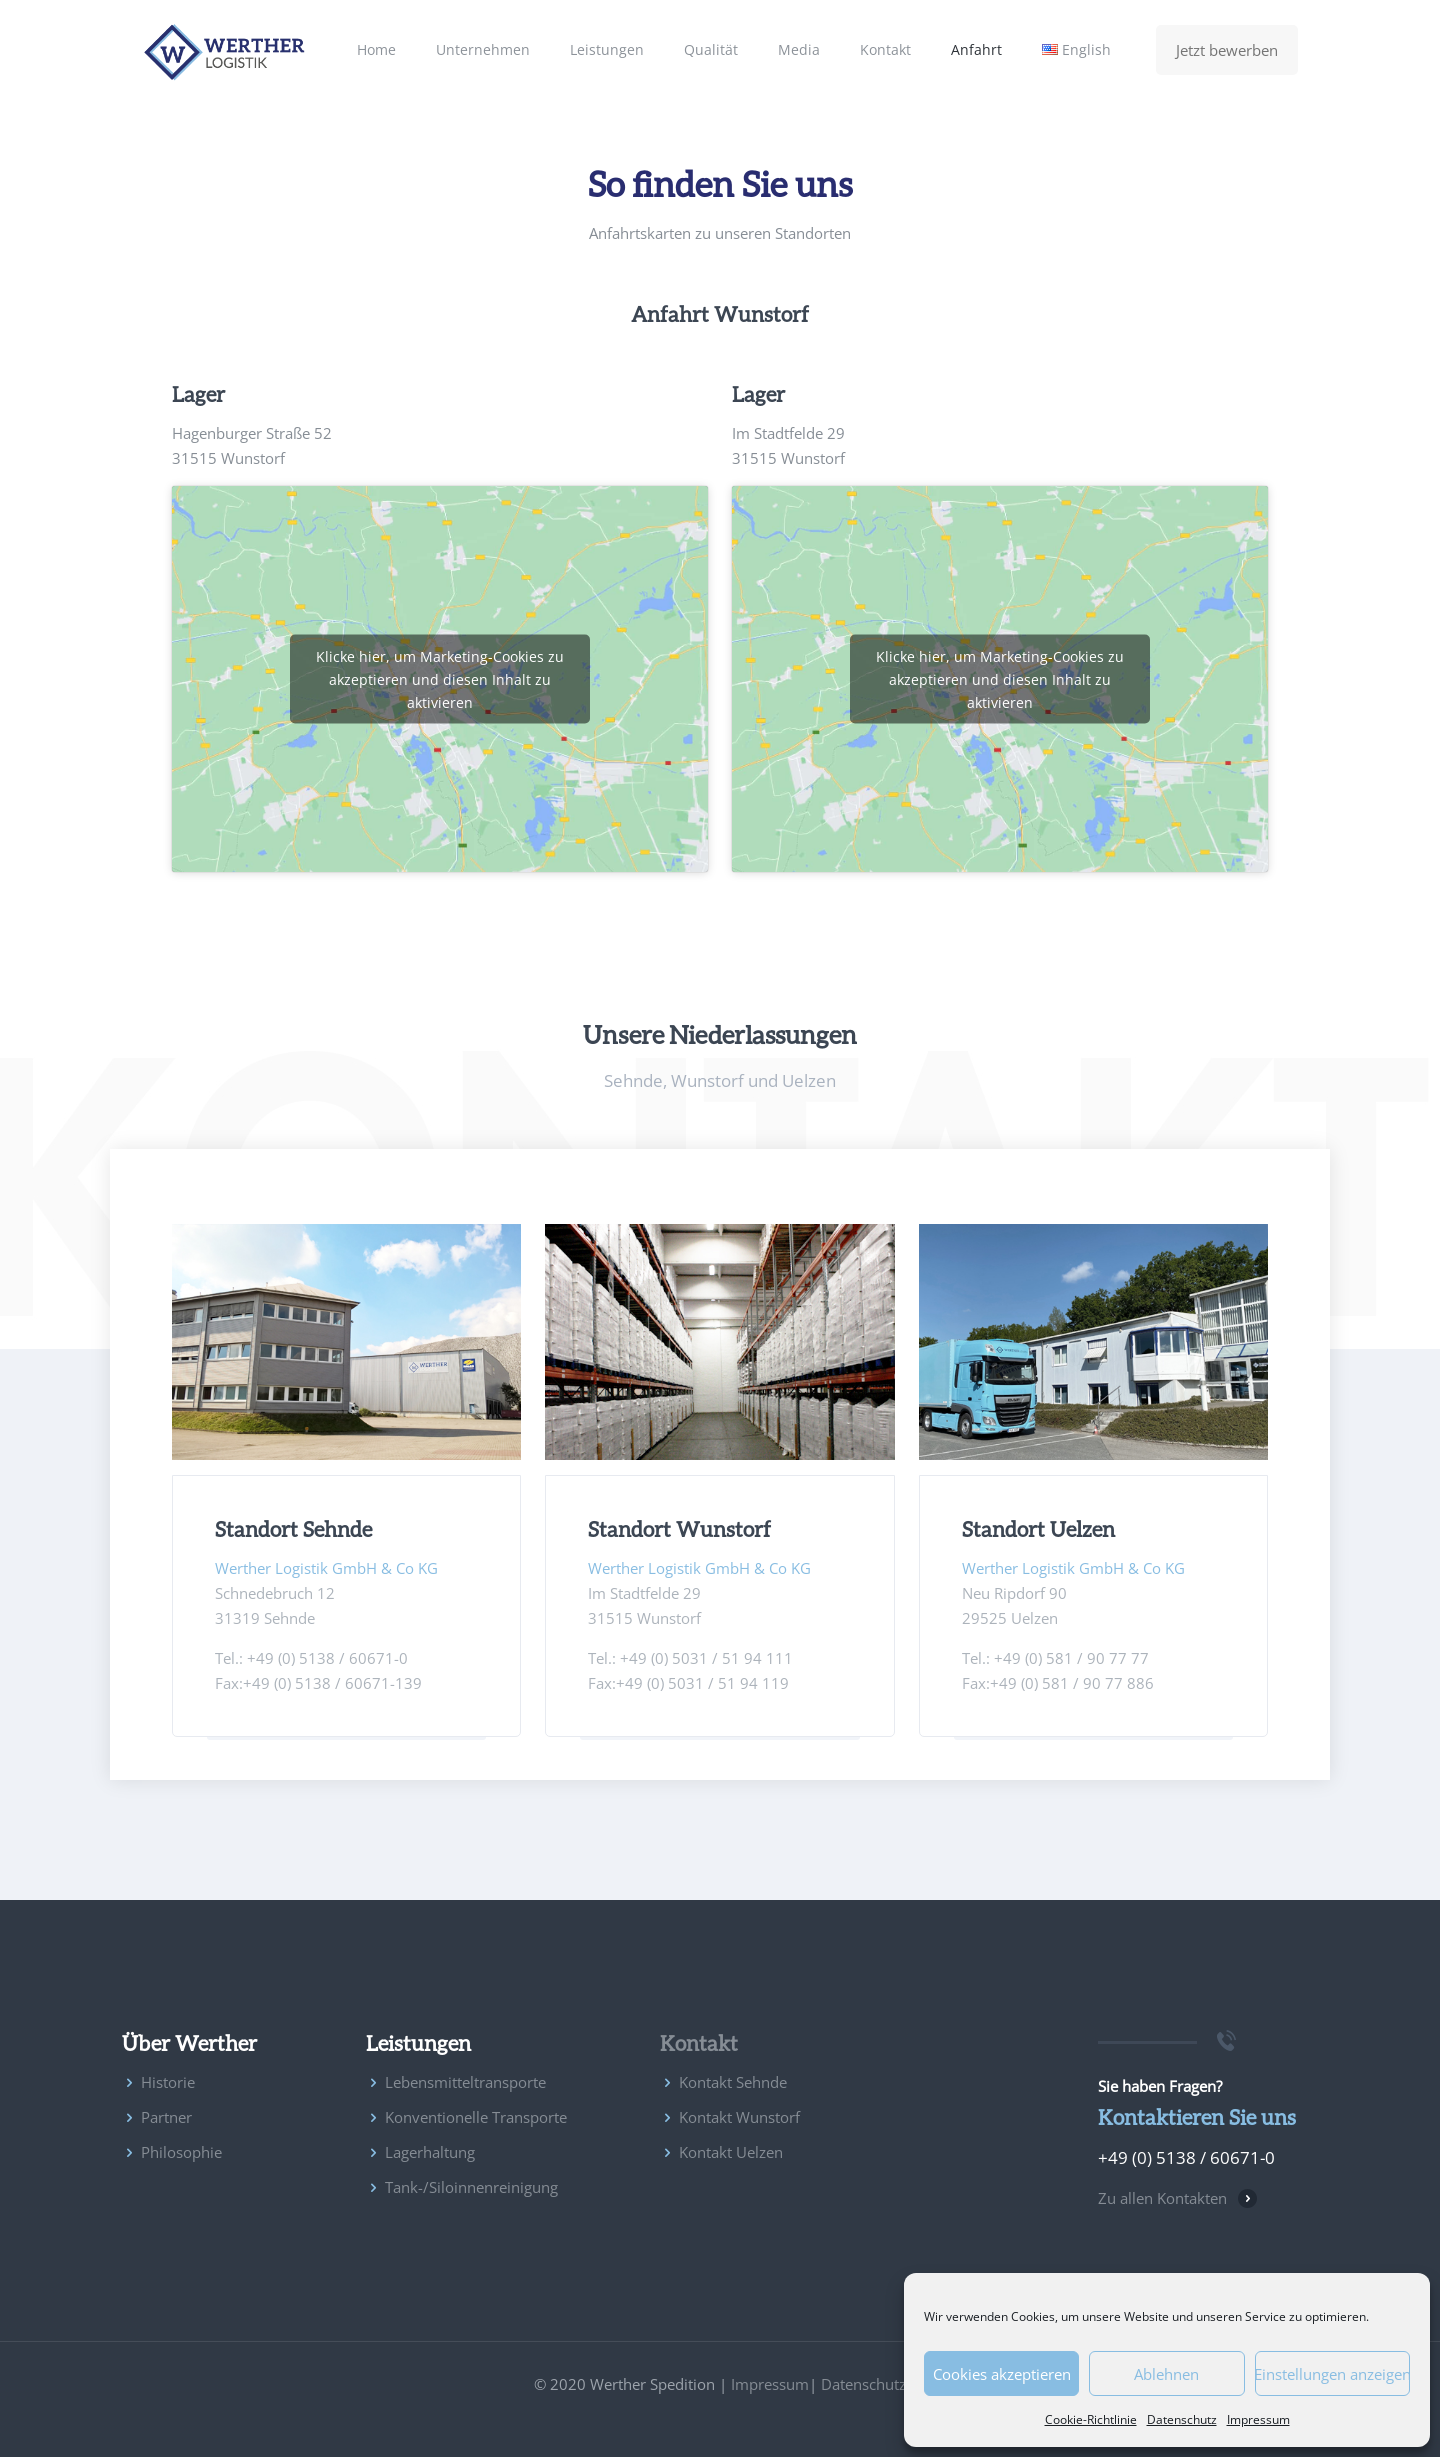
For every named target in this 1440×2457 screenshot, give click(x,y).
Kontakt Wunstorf (739, 2117)
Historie (168, 2082)
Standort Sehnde (293, 1528)
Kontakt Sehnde (733, 2082)
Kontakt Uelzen (731, 2152)
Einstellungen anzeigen (1332, 2374)
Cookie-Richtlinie (1091, 2419)
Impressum (1258, 2419)
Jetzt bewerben (1227, 50)
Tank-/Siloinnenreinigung (471, 2187)
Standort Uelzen (1038, 1528)
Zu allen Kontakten (1162, 2198)
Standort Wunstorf (679, 1528)
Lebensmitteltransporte (465, 2082)
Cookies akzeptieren (1002, 2374)
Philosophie (181, 2152)
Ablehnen (1166, 2374)
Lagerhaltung (430, 2152)
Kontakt (699, 2042)
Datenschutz (1182, 2419)
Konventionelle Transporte (476, 2117)
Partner (166, 2117)
